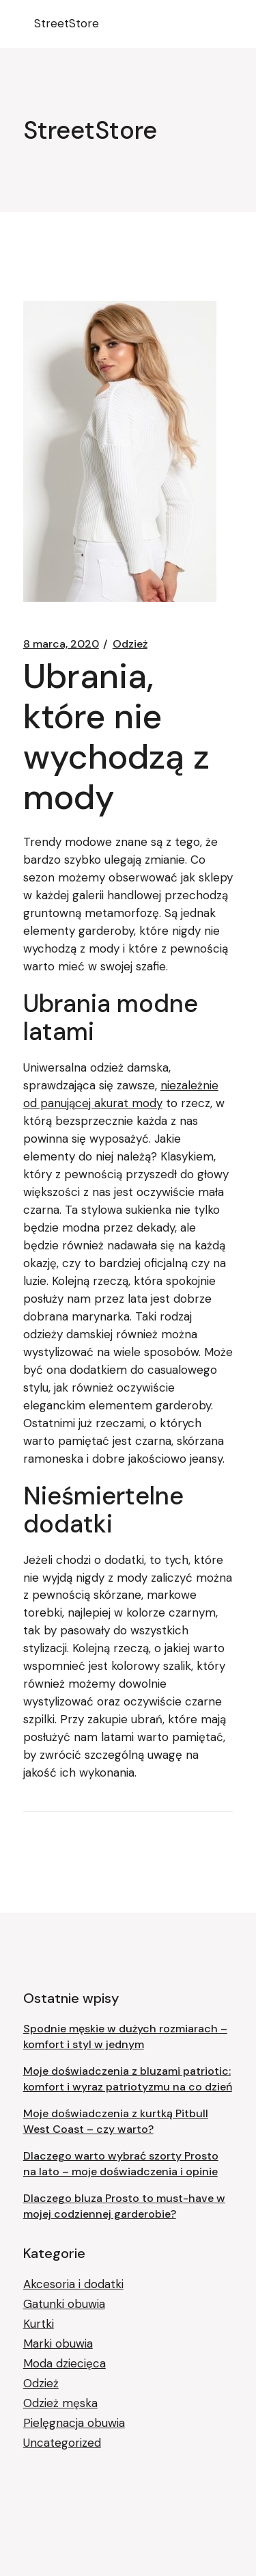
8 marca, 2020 (61, 644)
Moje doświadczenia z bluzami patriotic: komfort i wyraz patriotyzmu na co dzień (127, 2079)
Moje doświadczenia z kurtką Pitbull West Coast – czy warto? (115, 2121)
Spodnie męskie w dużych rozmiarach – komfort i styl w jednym (125, 2036)
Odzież (130, 644)
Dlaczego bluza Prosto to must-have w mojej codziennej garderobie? (124, 2206)
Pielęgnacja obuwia (74, 2422)
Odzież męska (60, 2403)
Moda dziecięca (64, 2363)
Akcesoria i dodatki (73, 2284)
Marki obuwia (58, 2343)
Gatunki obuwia (64, 2303)
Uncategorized (62, 2442)
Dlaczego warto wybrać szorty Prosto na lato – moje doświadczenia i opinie (120, 2164)
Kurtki (38, 2323)
